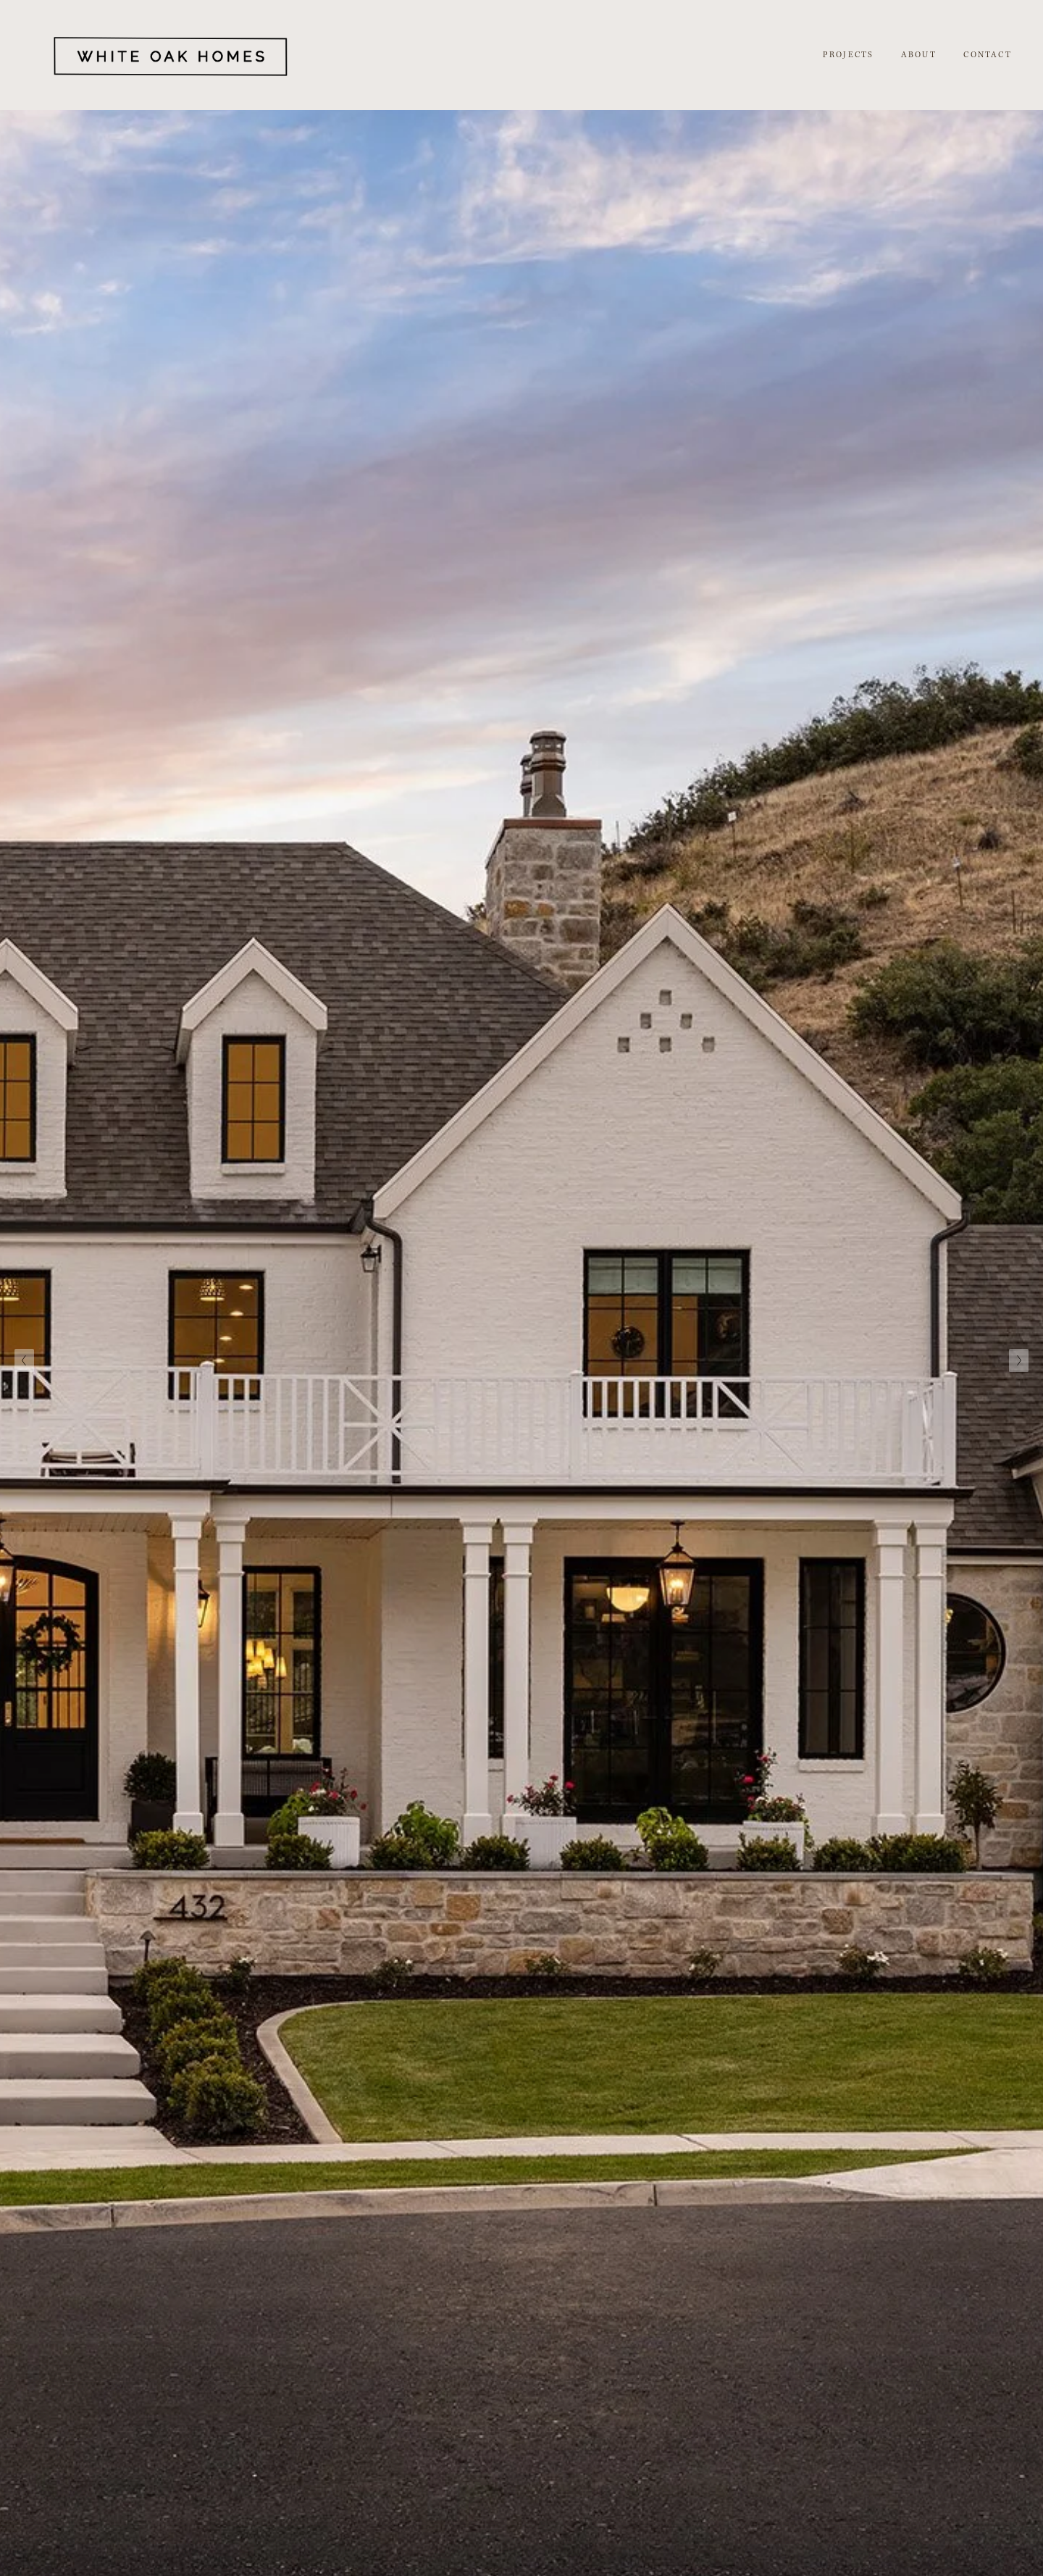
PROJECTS (848, 54)
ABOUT (919, 54)
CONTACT (987, 54)
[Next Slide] (1019, 1360)
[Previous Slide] (24, 1360)
